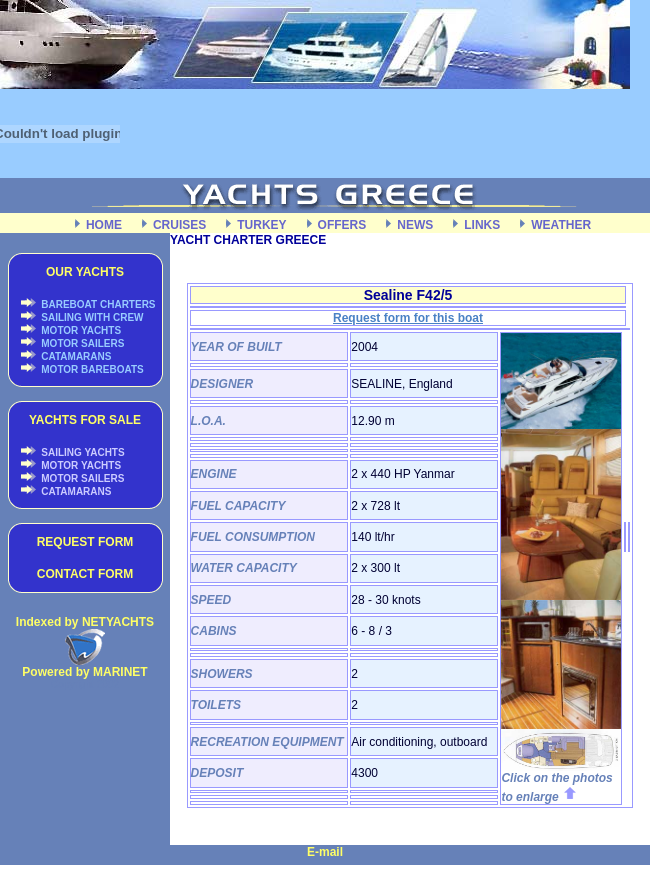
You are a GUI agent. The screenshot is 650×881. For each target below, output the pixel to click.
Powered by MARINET (84, 672)
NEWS (415, 225)
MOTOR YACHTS (80, 330)
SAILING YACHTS (82, 452)
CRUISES (179, 225)
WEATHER (561, 225)
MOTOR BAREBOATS (91, 369)
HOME (104, 225)
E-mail (325, 852)
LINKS (482, 225)
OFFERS (342, 225)
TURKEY (261, 225)
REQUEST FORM (85, 542)
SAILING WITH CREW (91, 317)
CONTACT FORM (85, 574)
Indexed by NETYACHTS (85, 622)
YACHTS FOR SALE (85, 420)
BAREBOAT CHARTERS (97, 304)
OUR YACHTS (85, 272)
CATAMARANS (75, 356)
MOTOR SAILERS (82, 343)
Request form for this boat (408, 318)
